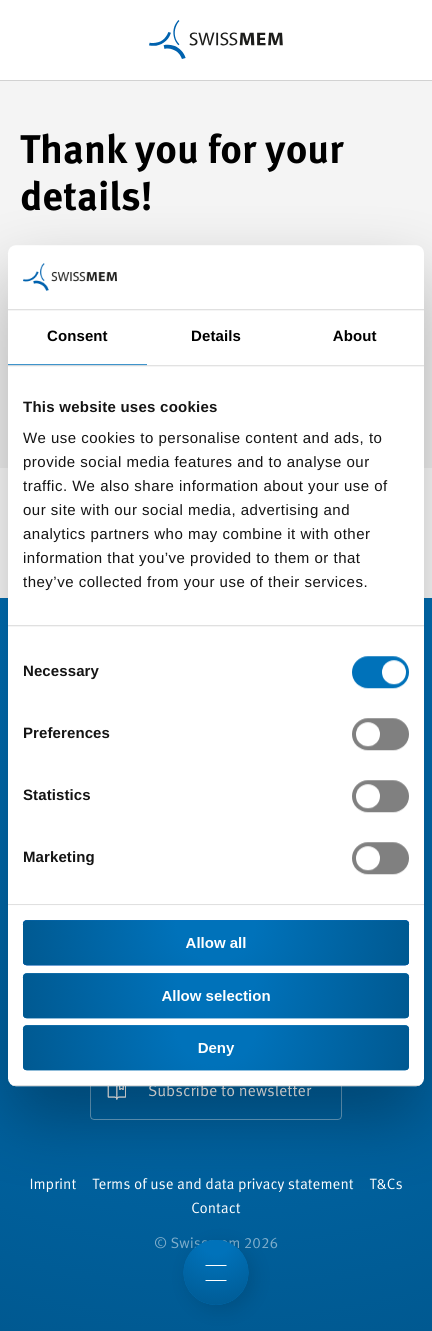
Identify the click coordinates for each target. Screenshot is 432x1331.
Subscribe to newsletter (229, 1092)
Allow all (216, 942)
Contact (215, 1209)
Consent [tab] (77, 336)
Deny (216, 1047)
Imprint (52, 1185)
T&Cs (386, 1185)
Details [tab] (216, 336)
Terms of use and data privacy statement (222, 1185)
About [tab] (355, 336)
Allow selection (215, 995)
